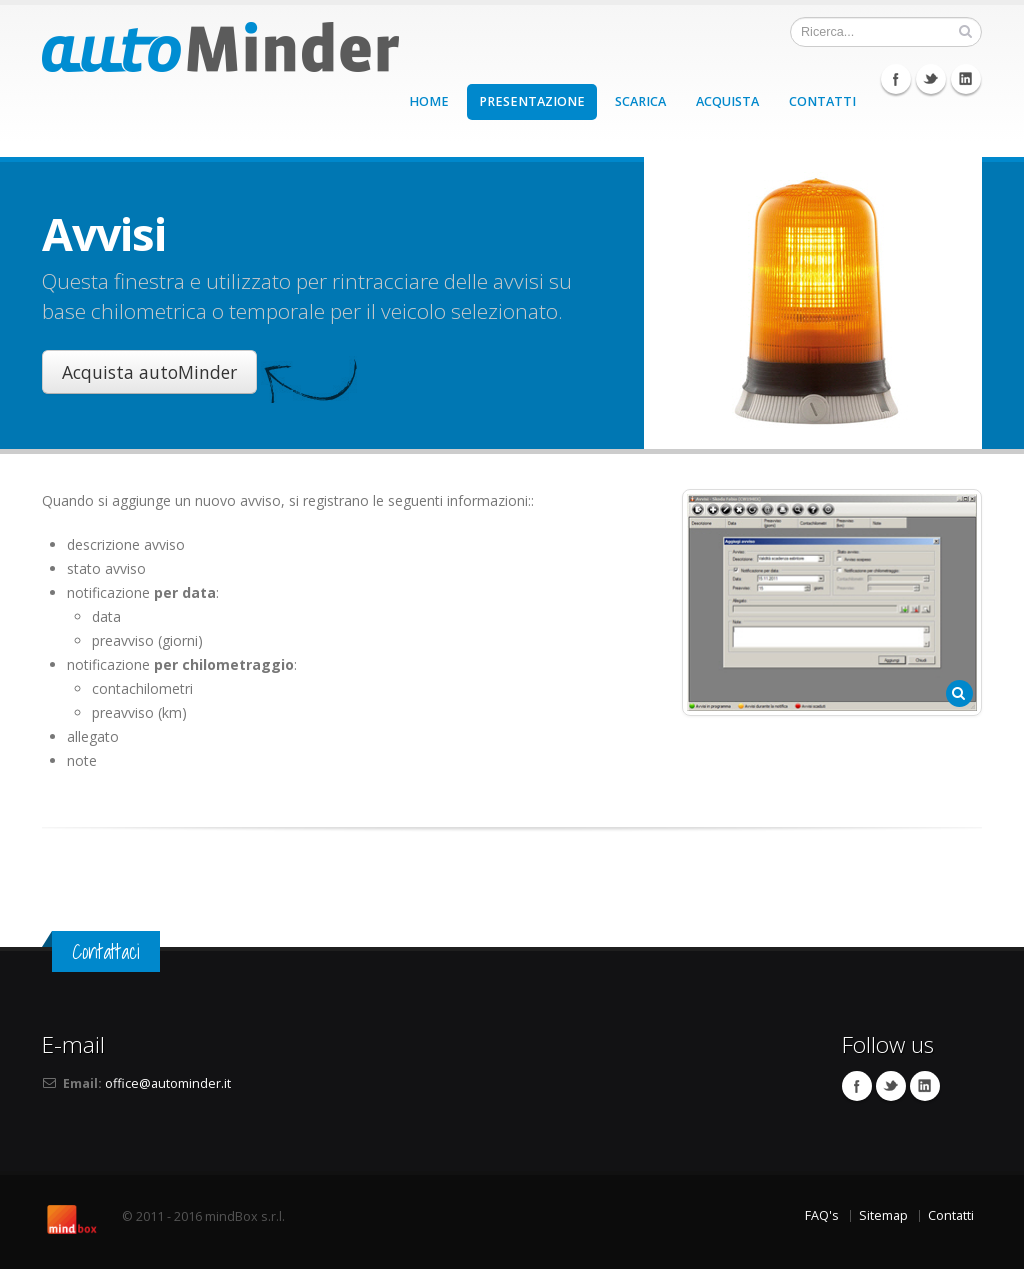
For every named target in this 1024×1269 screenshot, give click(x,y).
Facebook (896, 79)
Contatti (951, 1215)
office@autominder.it (168, 1083)
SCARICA (640, 101)
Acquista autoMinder (149, 372)
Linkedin (966, 79)
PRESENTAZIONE (532, 101)
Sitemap (883, 1215)
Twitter (931, 79)
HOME (429, 101)
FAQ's (822, 1215)
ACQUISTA (727, 101)
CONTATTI (822, 101)
